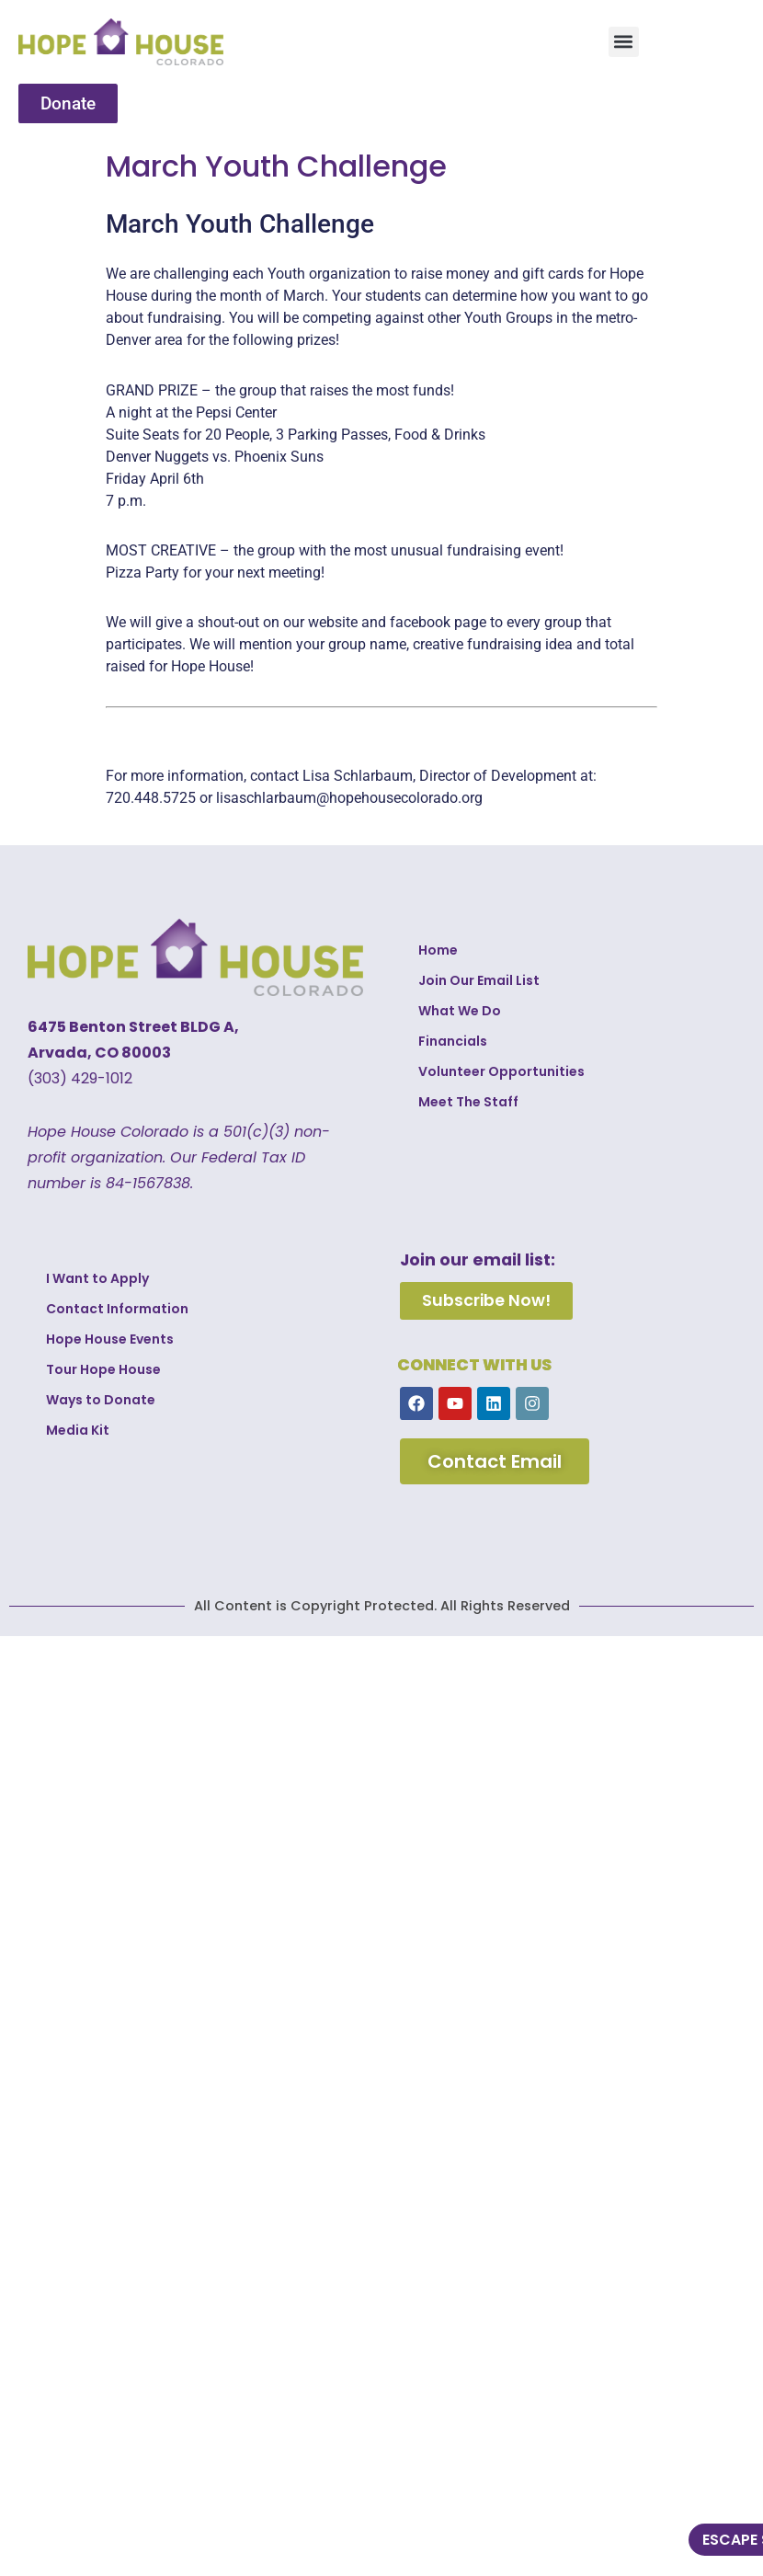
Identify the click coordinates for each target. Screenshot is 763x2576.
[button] (624, 42)
